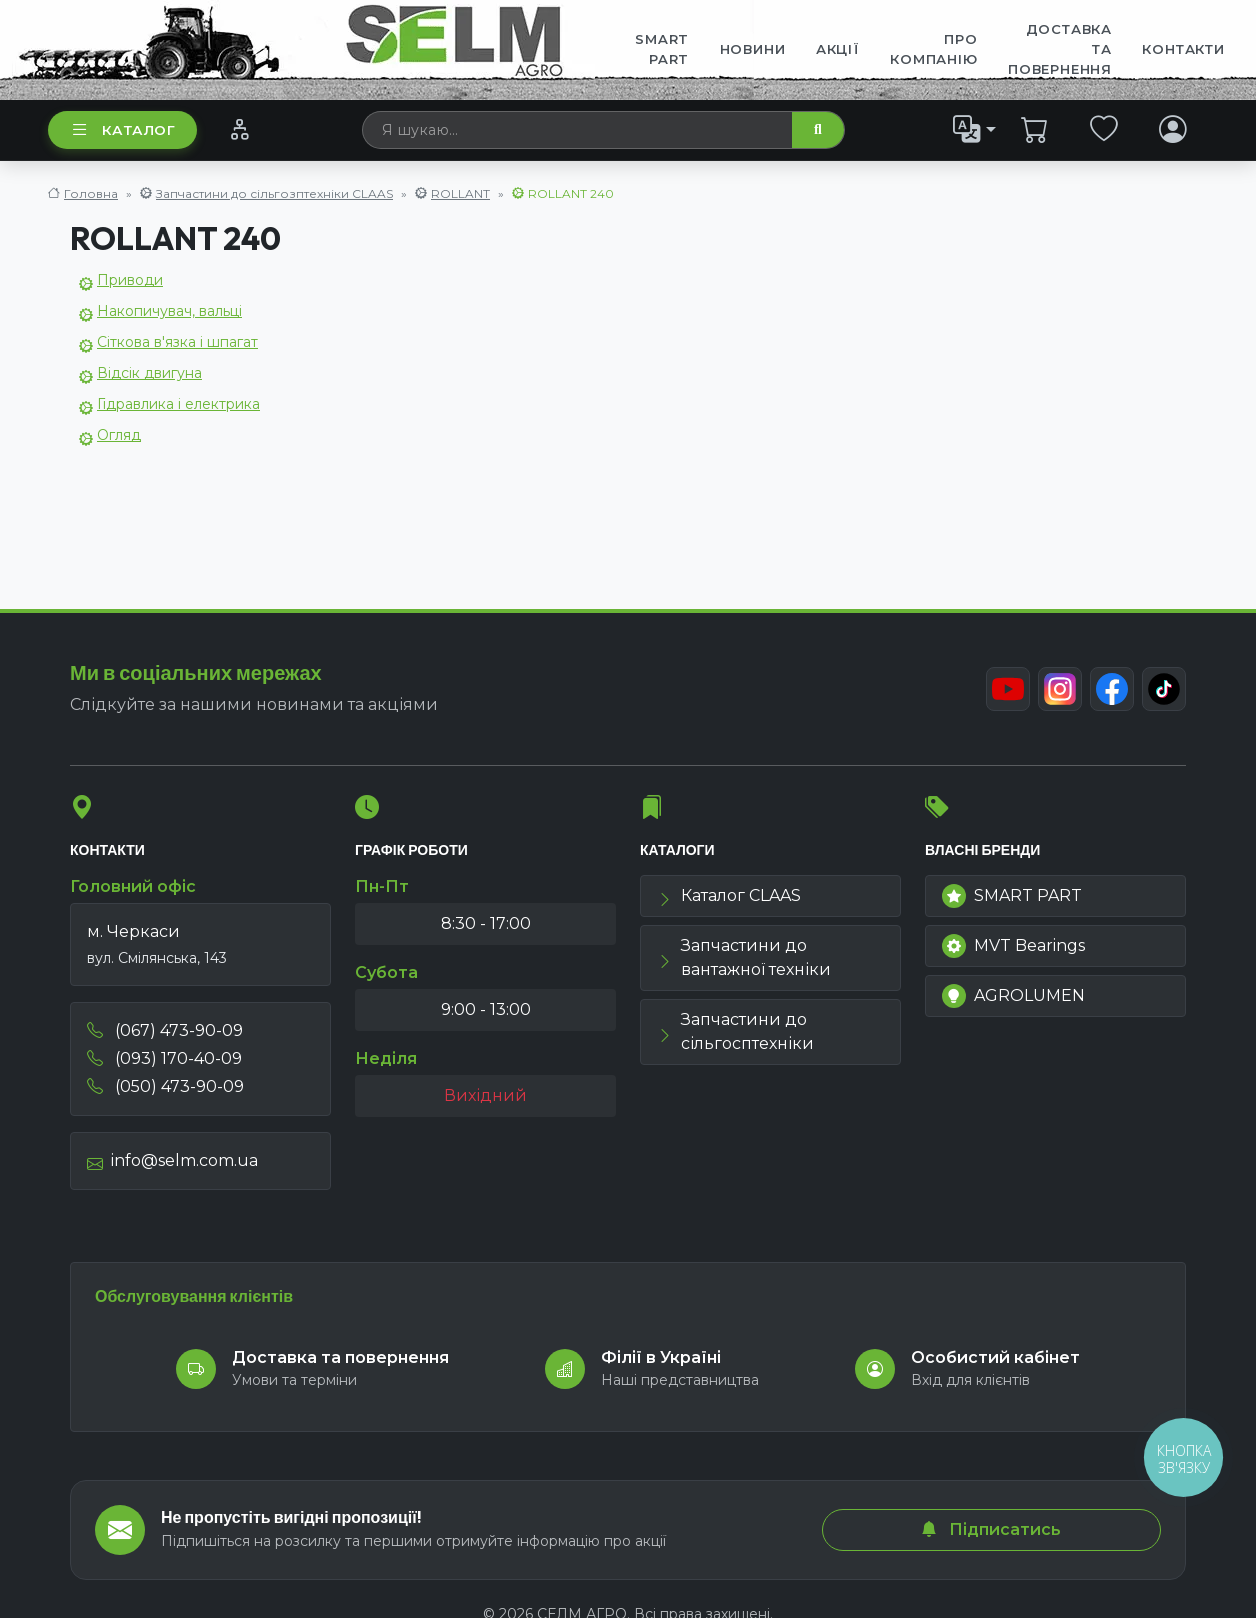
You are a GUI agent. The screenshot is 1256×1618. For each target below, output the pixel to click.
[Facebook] (1112, 689)
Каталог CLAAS (729, 895)
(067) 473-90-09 (165, 1030)
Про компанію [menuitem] (933, 49)
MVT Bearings (1013, 946)
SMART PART (1012, 896)
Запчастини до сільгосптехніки (735, 1031)
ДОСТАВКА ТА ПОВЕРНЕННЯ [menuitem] (1060, 48)
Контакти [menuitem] (1183, 49)
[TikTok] (1164, 689)
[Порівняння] (239, 129)
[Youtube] (1008, 689)
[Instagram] (1060, 689)
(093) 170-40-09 (164, 1058)
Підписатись (991, 1529)
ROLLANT (460, 193)
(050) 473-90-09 (165, 1086)
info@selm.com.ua (172, 1160)
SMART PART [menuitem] (662, 49)
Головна (91, 193)
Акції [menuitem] (838, 49)
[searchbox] (578, 130)
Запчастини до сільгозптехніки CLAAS (274, 193)
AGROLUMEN (1013, 996)
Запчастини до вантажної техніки (744, 957)
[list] (975, 129)
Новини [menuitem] (753, 49)
